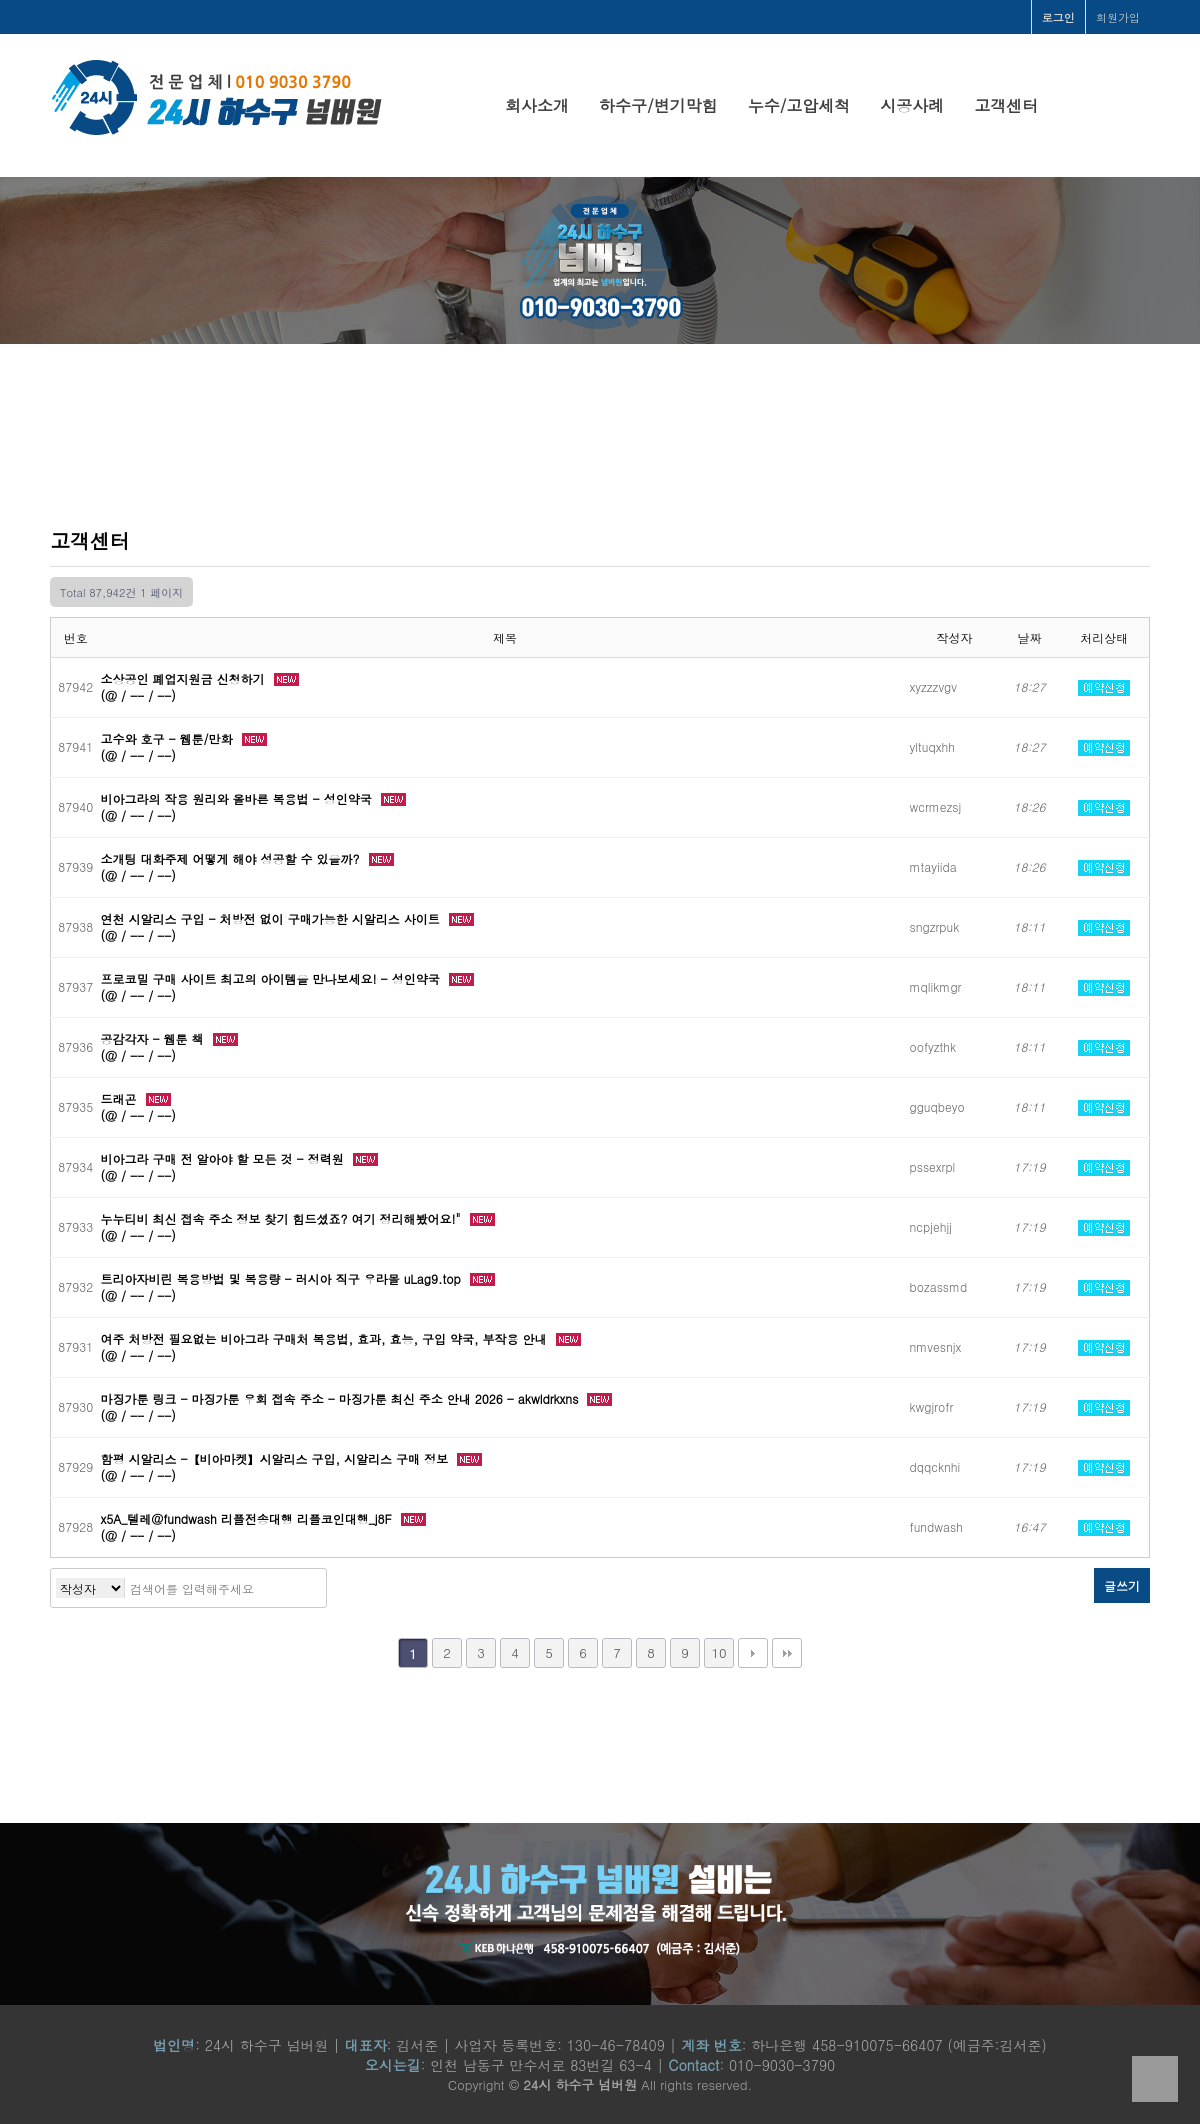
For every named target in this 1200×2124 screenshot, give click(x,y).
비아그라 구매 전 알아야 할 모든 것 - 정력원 (224, 1158)
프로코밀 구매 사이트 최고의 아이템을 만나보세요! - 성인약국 (272, 978)
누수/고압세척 (799, 105)
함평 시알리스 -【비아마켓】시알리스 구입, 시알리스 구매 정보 (277, 1458)
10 (718, 1652)
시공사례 (912, 105)
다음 (753, 1653)
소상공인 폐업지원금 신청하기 (185, 678)
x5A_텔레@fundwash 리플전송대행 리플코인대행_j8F (248, 1518)
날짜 (1030, 637)
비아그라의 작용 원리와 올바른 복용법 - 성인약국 (238, 798)
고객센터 (1006, 105)
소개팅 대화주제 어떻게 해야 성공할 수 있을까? (232, 858)
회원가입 (1118, 17)
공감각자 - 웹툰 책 (154, 1038)
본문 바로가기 (0, 0)
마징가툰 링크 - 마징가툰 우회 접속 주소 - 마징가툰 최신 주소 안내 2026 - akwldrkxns (342, 1398)
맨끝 (787, 1653)
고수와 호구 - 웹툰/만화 (169, 738)
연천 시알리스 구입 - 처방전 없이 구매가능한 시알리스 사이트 (272, 918)
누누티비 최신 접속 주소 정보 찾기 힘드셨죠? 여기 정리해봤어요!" (283, 1218)
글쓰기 (1122, 1585)
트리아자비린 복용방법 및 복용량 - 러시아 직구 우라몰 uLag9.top (283, 1278)
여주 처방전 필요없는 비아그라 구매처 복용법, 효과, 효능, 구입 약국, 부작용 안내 (326, 1338)
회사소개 (537, 105)
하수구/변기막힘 (658, 105)
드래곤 (121, 1098)
